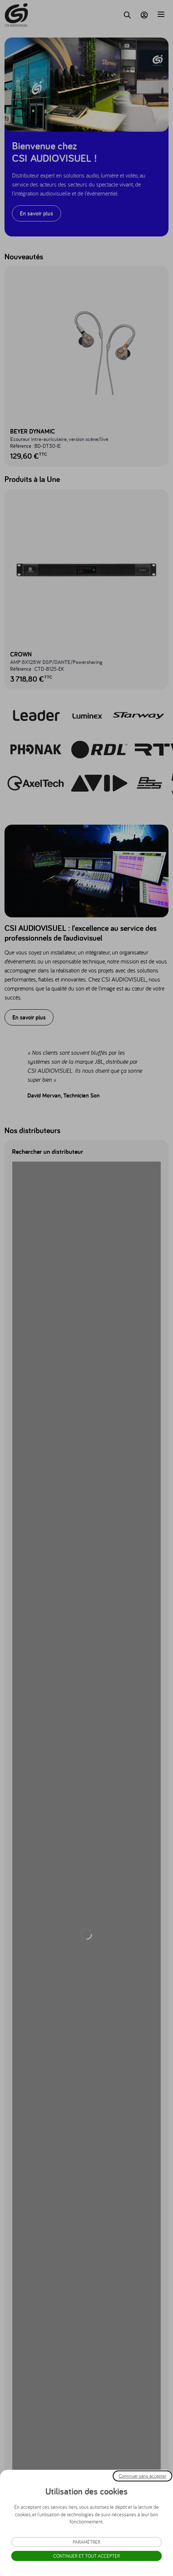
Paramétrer (86, 2542)
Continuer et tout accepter (86, 2556)
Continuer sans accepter (142, 2476)
